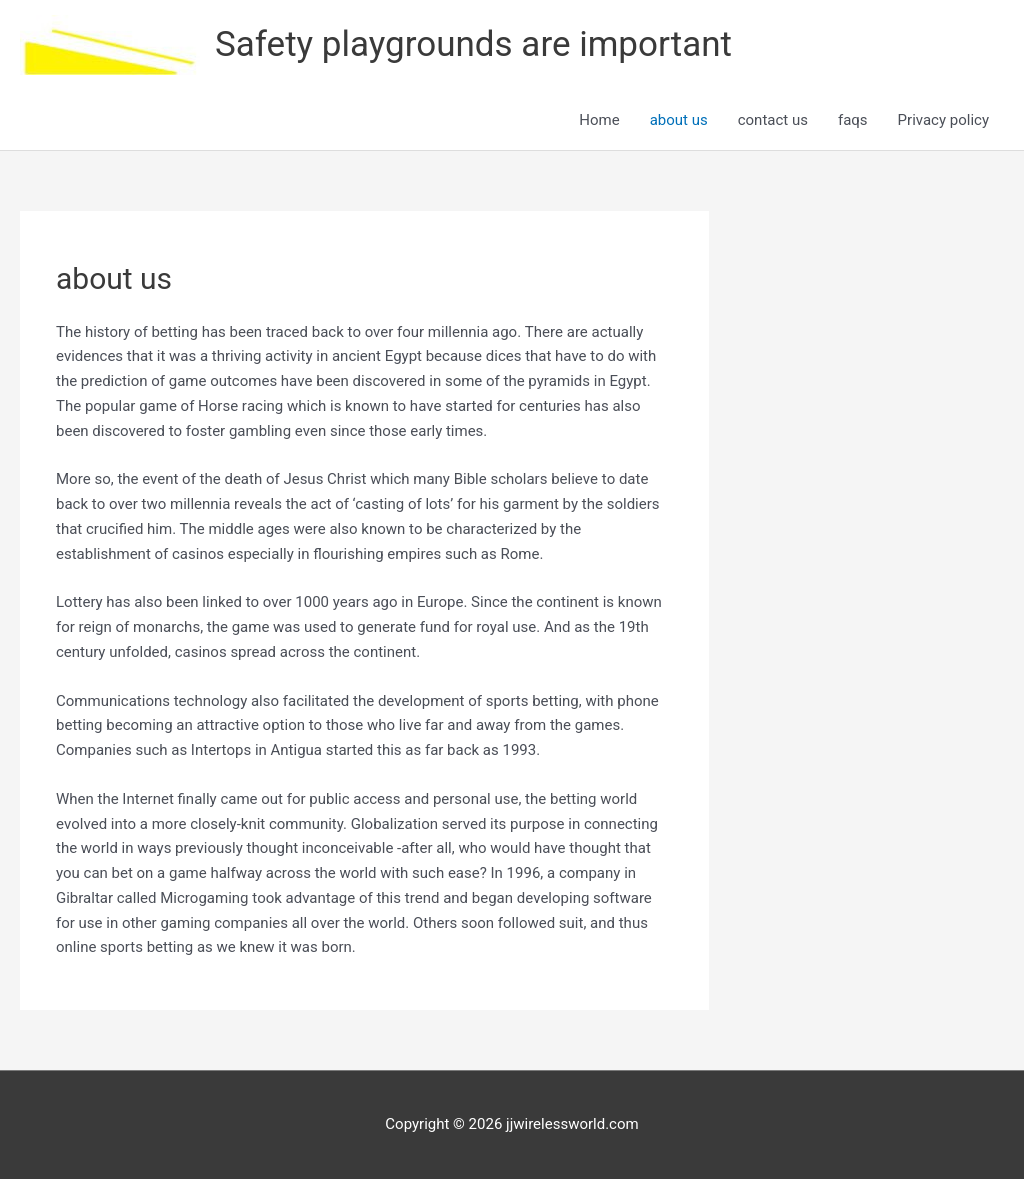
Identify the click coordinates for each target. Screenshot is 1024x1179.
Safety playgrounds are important (473, 44)
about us (679, 120)
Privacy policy (943, 120)
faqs (853, 120)
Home (599, 120)
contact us (773, 120)
